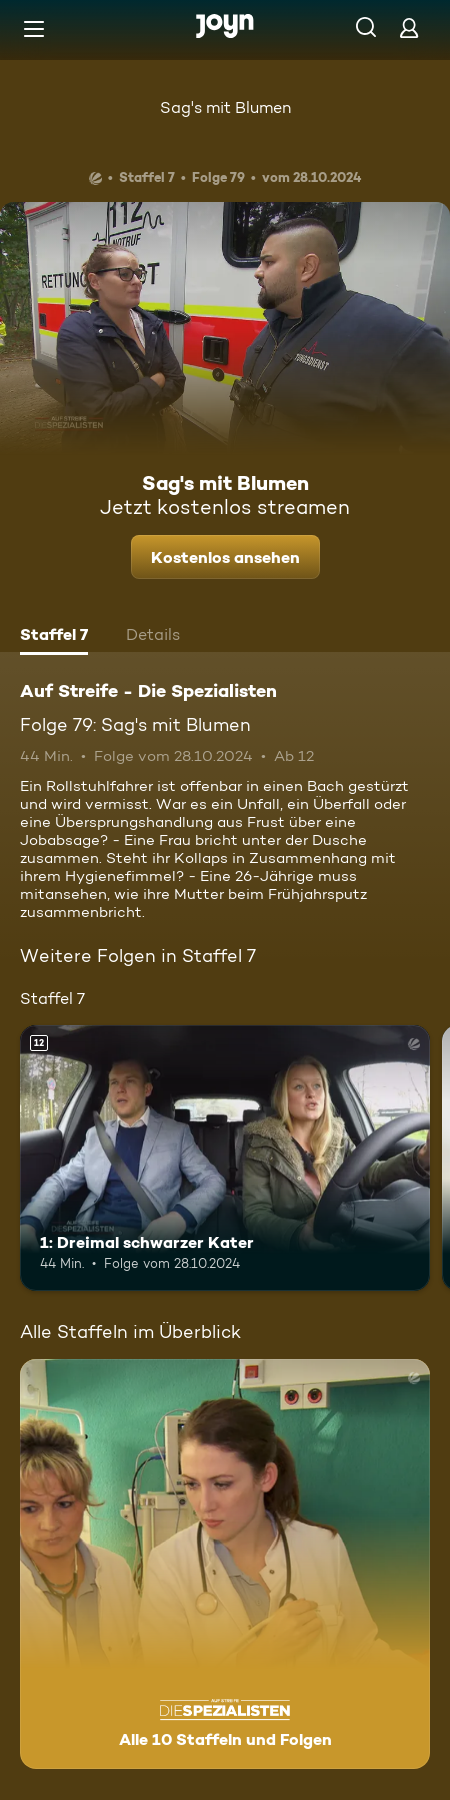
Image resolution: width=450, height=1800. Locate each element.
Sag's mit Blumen (225, 107)
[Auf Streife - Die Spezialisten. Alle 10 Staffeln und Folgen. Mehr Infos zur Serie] (225, 1564)
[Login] (409, 27)
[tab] (54, 637)
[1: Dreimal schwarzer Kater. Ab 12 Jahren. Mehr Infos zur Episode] (225, 1158)
